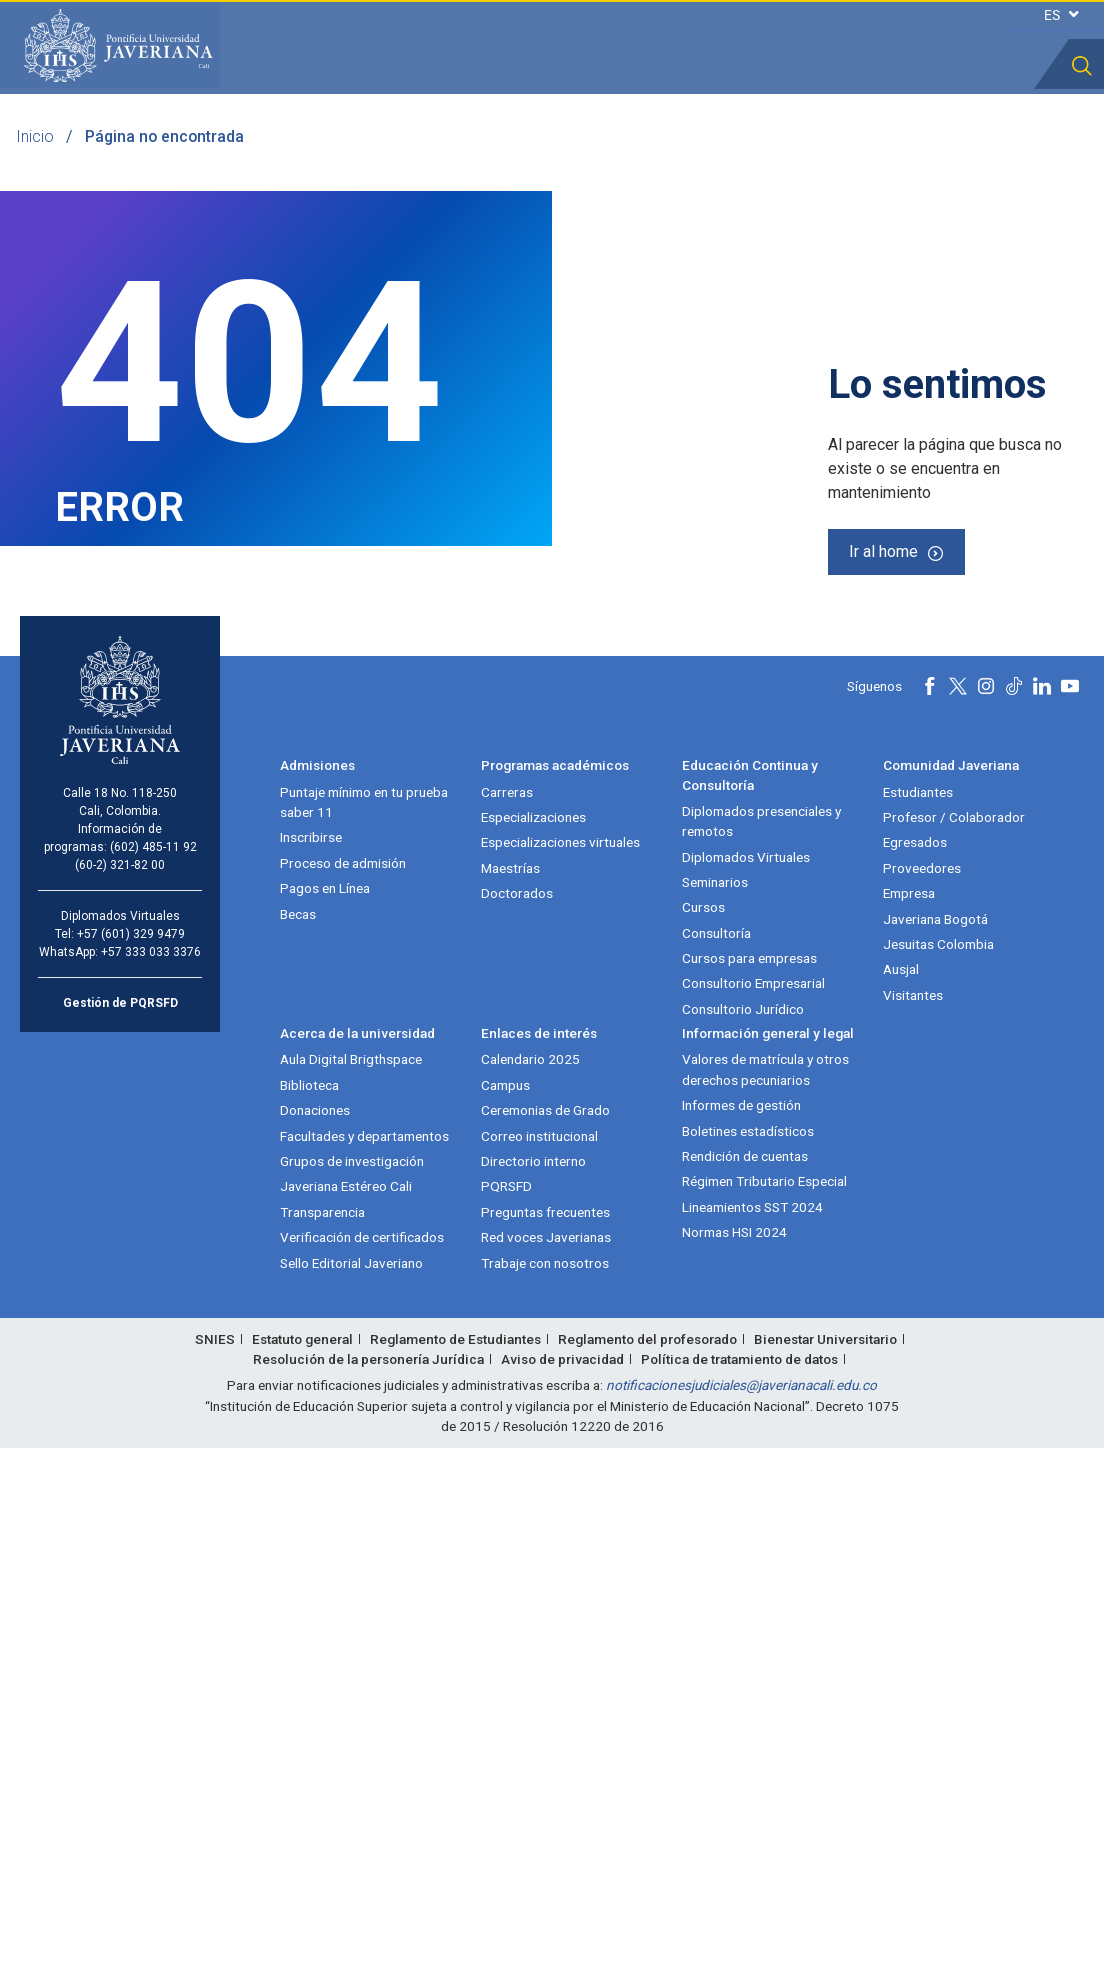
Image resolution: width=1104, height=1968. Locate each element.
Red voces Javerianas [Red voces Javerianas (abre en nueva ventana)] (546, 1757)
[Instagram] (986, 1206)
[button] (1082, 66)
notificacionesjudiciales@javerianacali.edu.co (741, 1905)
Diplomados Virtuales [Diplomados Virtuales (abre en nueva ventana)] (746, 1377)
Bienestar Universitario (825, 1859)
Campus (505, 1605)
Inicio (35, 136)
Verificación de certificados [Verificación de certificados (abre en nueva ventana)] (362, 1757)
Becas (298, 1434)
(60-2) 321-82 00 (120, 1385)
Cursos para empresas (749, 1478)
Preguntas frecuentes (545, 1732)
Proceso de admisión (343, 1383)
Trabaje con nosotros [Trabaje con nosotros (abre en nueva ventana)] (545, 1783)
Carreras (507, 1312)
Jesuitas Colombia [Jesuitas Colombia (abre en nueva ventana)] (938, 1464)
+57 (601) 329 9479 (131, 1454)
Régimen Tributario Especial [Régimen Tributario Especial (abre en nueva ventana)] (764, 1701)
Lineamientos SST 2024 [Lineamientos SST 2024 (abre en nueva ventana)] (752, 1727)
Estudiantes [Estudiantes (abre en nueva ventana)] (918, 1312)
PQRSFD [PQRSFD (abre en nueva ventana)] (506, 1706)
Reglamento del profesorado (647, 1859)
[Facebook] (930, 1206)
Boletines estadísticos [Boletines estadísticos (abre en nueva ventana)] (748, 1651)
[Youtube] (1070, 1206)
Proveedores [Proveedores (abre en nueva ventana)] (922, 1388)
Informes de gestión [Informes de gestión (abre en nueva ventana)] (741, 1625)
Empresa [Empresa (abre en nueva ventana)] (909, 1413)
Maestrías (510, 1388)
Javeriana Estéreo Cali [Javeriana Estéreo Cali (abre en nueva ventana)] (346, 1706)
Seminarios (715, 1402)
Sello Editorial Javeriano (351, 1783)
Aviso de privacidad (562, 1879)
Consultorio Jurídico (743, 1529)
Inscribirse (311, 1357)
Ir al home (883, 801)
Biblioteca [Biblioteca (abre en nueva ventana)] (309, 1605)
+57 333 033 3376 (151, 1472)
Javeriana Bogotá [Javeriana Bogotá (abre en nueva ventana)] (935, 1439)
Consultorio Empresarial (753, 1504)
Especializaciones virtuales (560, 1362)
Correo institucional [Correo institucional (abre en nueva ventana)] (539, 1656)
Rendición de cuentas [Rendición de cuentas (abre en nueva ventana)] (745, 1676)
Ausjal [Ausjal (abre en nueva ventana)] (901, 1489)
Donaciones (315, 1630)
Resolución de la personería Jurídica (368, 1879)
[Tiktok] (1014, 1206)
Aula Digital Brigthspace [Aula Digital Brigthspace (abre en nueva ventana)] (351, 1580)
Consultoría (716, 1453)
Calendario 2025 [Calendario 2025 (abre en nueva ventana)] (530, 1580)
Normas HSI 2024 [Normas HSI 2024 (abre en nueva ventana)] (734, 1752)
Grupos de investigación (352, 1681)
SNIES (215, 1859)
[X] (958, 1206)
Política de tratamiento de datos (739, 1879)
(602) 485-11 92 (153, 1367)
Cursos (703, 1427)
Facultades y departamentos (364, 1656)
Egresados (915, 1362)
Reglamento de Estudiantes (455, 1859)
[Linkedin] (1042, 1206)
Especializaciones (533, 1337)
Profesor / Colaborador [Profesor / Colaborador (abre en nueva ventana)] (954, 1337)
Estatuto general (302, 1859)
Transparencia (322, 1732)
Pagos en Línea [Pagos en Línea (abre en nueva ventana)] (325, 1408)
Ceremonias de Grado (545, 1630)
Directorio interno (533, 1681)
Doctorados (517, 1413)
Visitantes (913, 1515)
